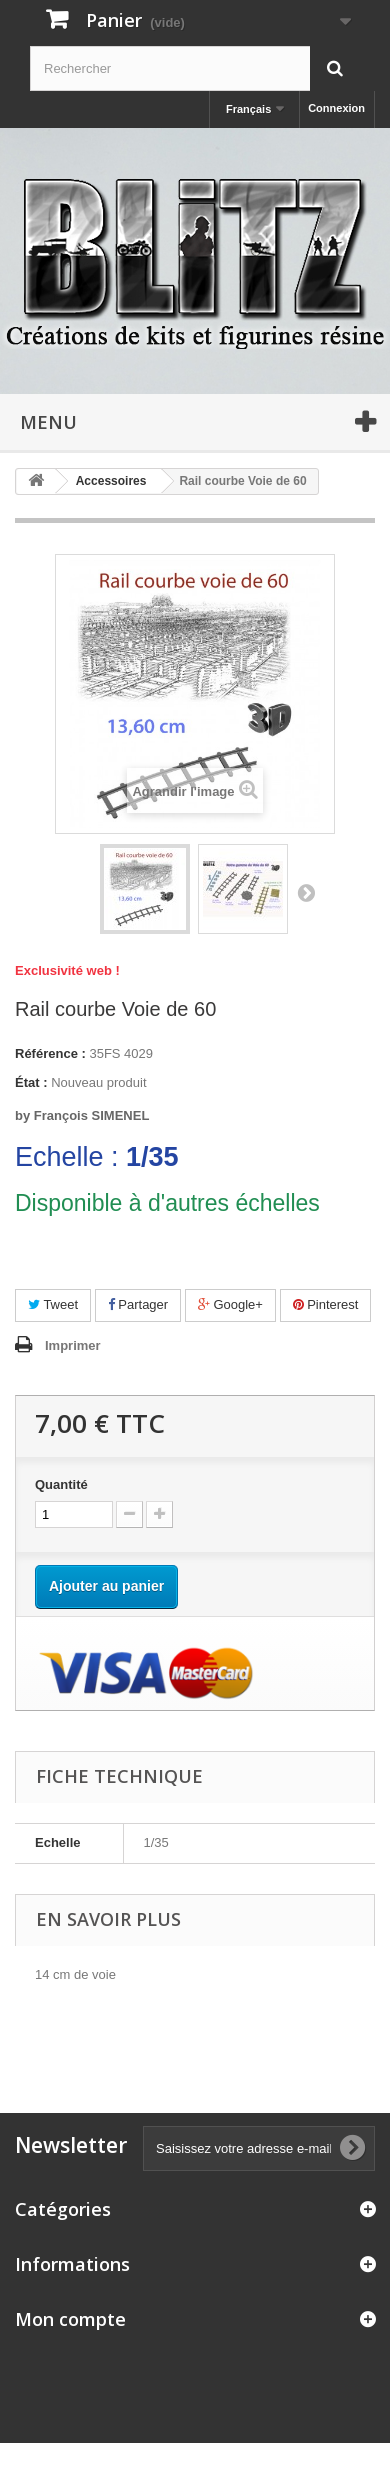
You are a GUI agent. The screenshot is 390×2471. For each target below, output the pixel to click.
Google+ (230, 1304)
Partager (138, 1304)
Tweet (53, 1304)
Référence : (50, 1053)
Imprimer (73, 1345)
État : (31, 1082)
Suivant (306, 892)
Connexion (336, 108)
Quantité (61, 1484)
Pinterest (326, 1304)
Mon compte (70, 2319)
